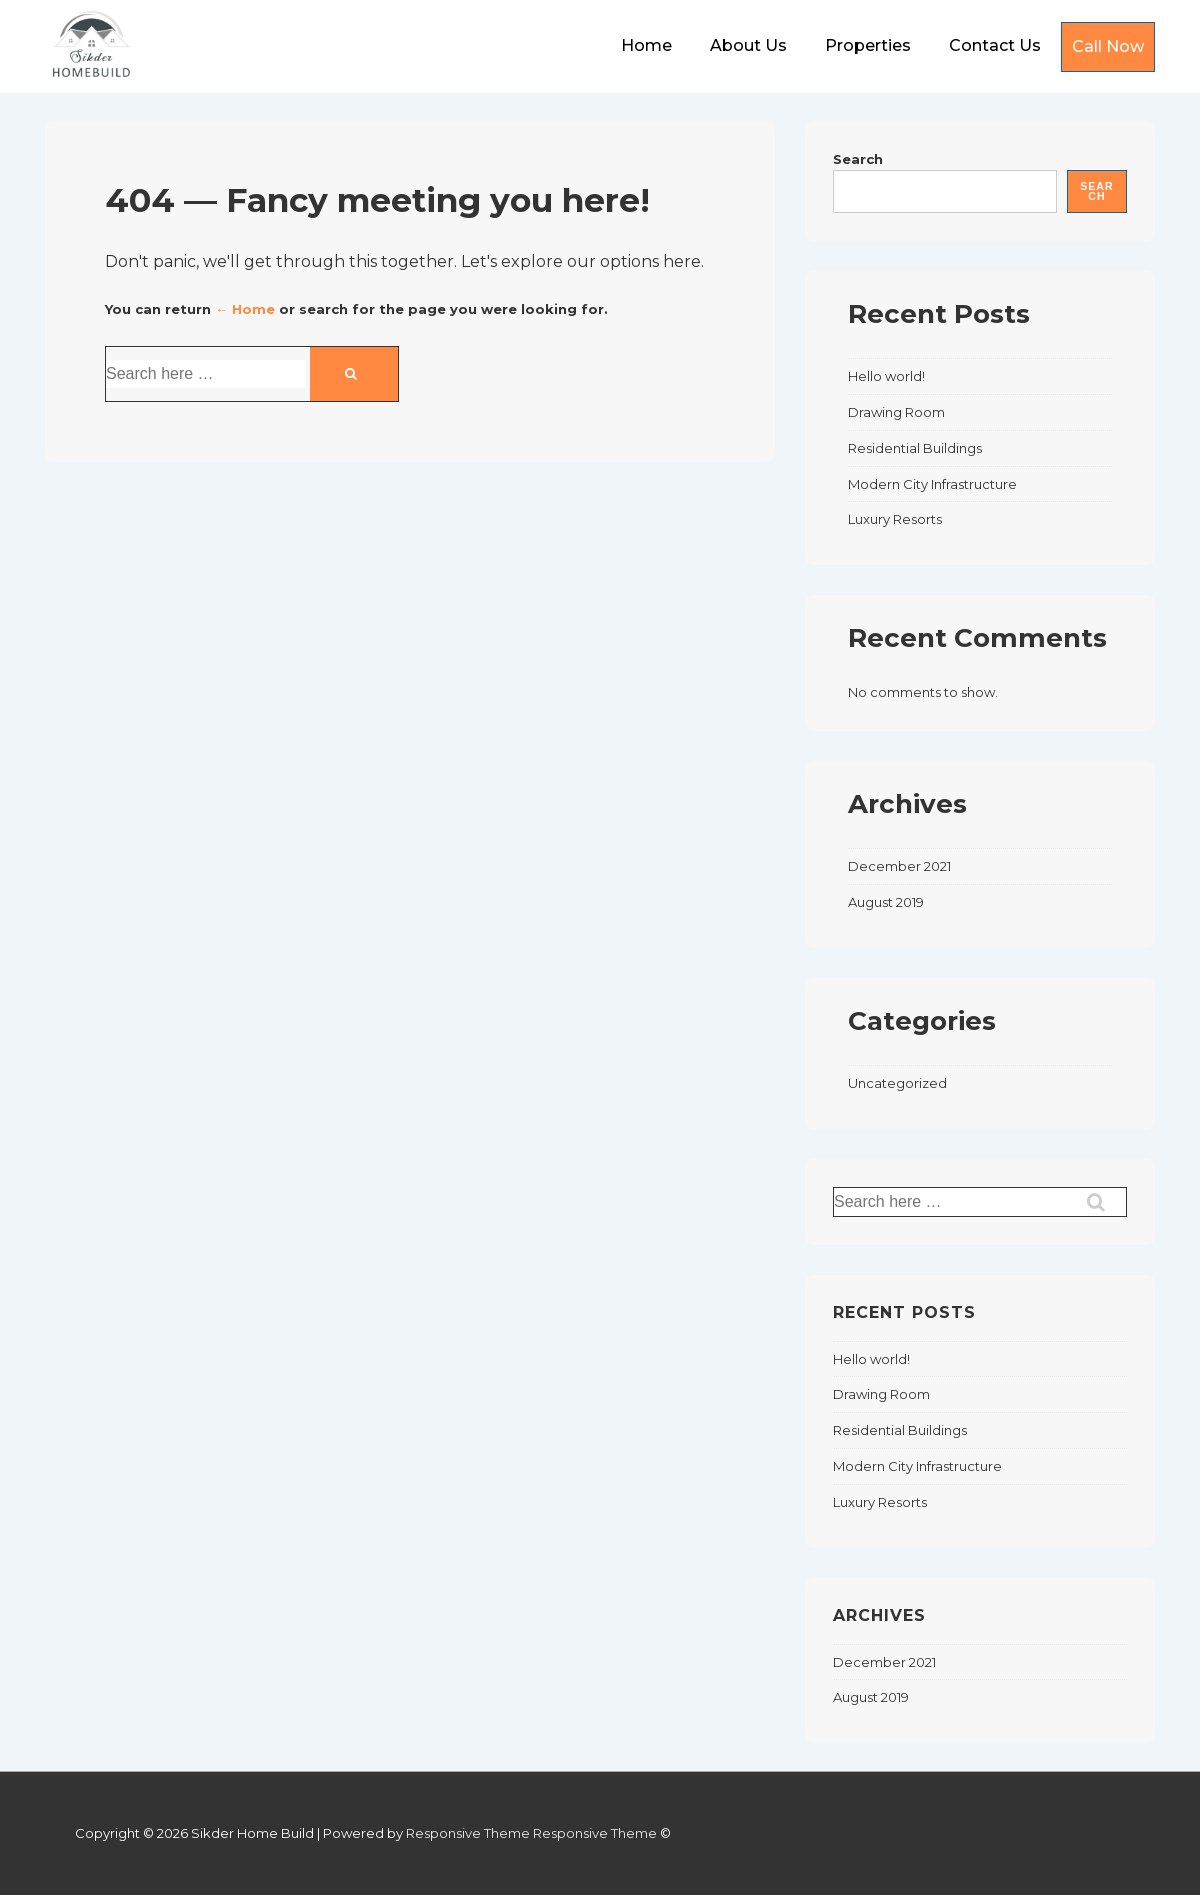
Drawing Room (896, 412)
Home (646, 45)
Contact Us (995, 45)
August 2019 (886, 902)
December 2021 (899, 866)
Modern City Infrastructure (932, 484)
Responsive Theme (468, 1833)
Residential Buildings (915, 448)
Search (858, 159)
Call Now (1108, 46)
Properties (868, 45)
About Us (748, 45)
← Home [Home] (245, 309)
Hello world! (886, 376)
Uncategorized (897, 1083)
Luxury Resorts (895, 519)
